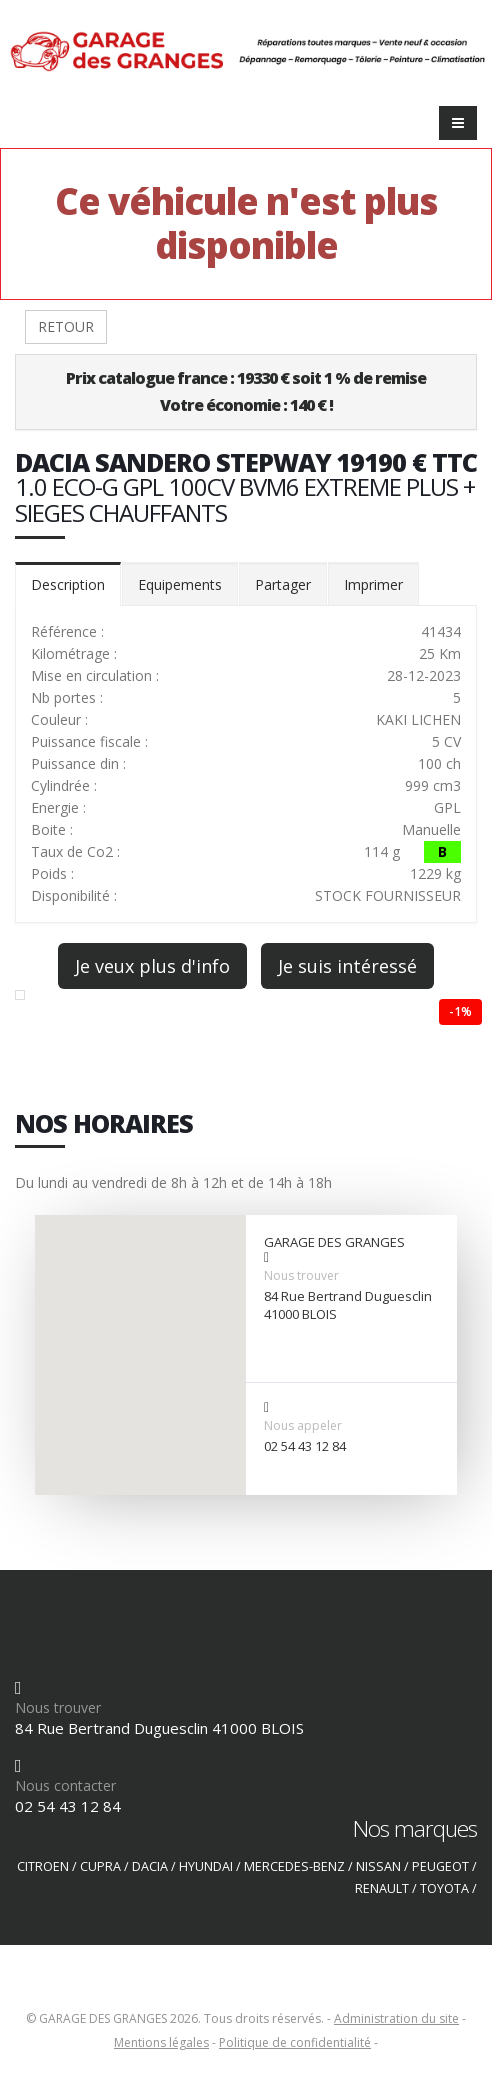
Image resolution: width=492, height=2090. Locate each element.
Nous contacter (65, 1785)
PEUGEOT (440, 1866)
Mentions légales (161, 2042)
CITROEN (43, 1866)
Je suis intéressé (347, 966)
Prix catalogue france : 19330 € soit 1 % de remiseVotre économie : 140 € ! (246, 391)
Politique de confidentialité (295, 2042)
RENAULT (382, 1888)
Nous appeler (303, 1425)
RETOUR (66, 326)
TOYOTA (444, 1888)
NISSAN (378, 1866)
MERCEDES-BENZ (294, 1866)
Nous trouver (301, 1275)
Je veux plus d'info (152, 966)
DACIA (150, 1866)
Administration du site (396, 2018)
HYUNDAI (206, 1866)
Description (68, 584)
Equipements (180, 584)
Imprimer (373, 584)
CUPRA (100, 1866)
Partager (283, 584)
